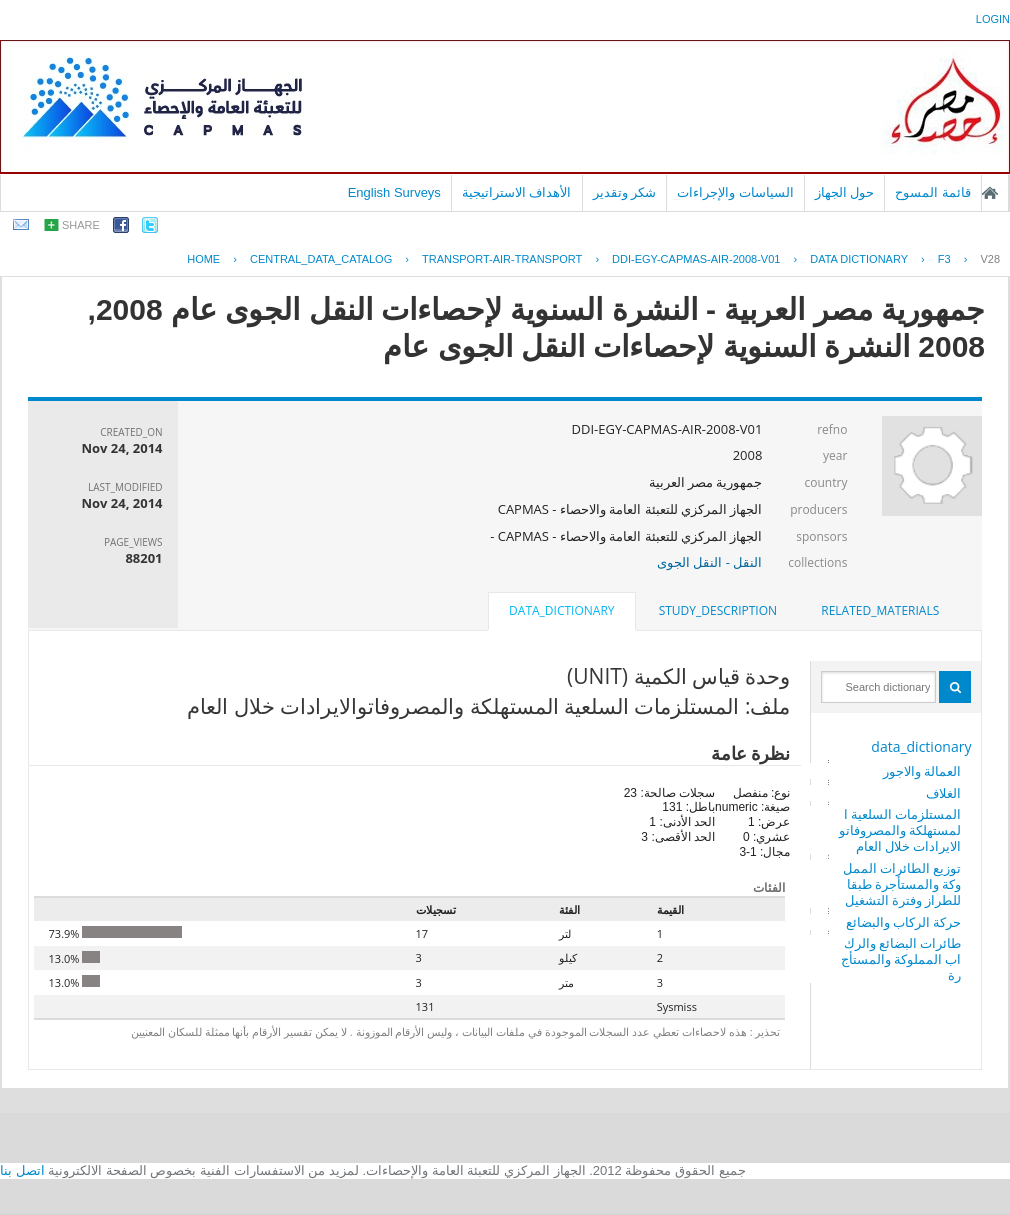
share (81, 225)
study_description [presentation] (718, 610)
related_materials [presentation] (880, 610)
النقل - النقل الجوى (709, 562)
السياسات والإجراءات (735, 192)
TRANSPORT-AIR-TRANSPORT (502, 259)
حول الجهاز (845, 192)
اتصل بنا (22, 1170)
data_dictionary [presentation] (561, 610)
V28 (990, 259)
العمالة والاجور (922, 771)
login (993, 19)
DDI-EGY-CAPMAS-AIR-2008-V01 (696, 259)
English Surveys (394, 192)
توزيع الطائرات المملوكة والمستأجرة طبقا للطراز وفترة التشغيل (902, 884)
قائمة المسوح (933, 192)
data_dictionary (921, 746)
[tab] (880, 611)
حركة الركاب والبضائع (904, 922)
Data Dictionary (859, 259)
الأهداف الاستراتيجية (517, 192)
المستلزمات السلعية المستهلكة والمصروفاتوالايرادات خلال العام (900, 830)
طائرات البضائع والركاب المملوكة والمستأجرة (901, 959)
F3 (944, 259)
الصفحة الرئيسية (990, 193)
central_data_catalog (321, 259)
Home (203, 259)
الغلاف (943, 793)
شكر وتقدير (625, 192)
